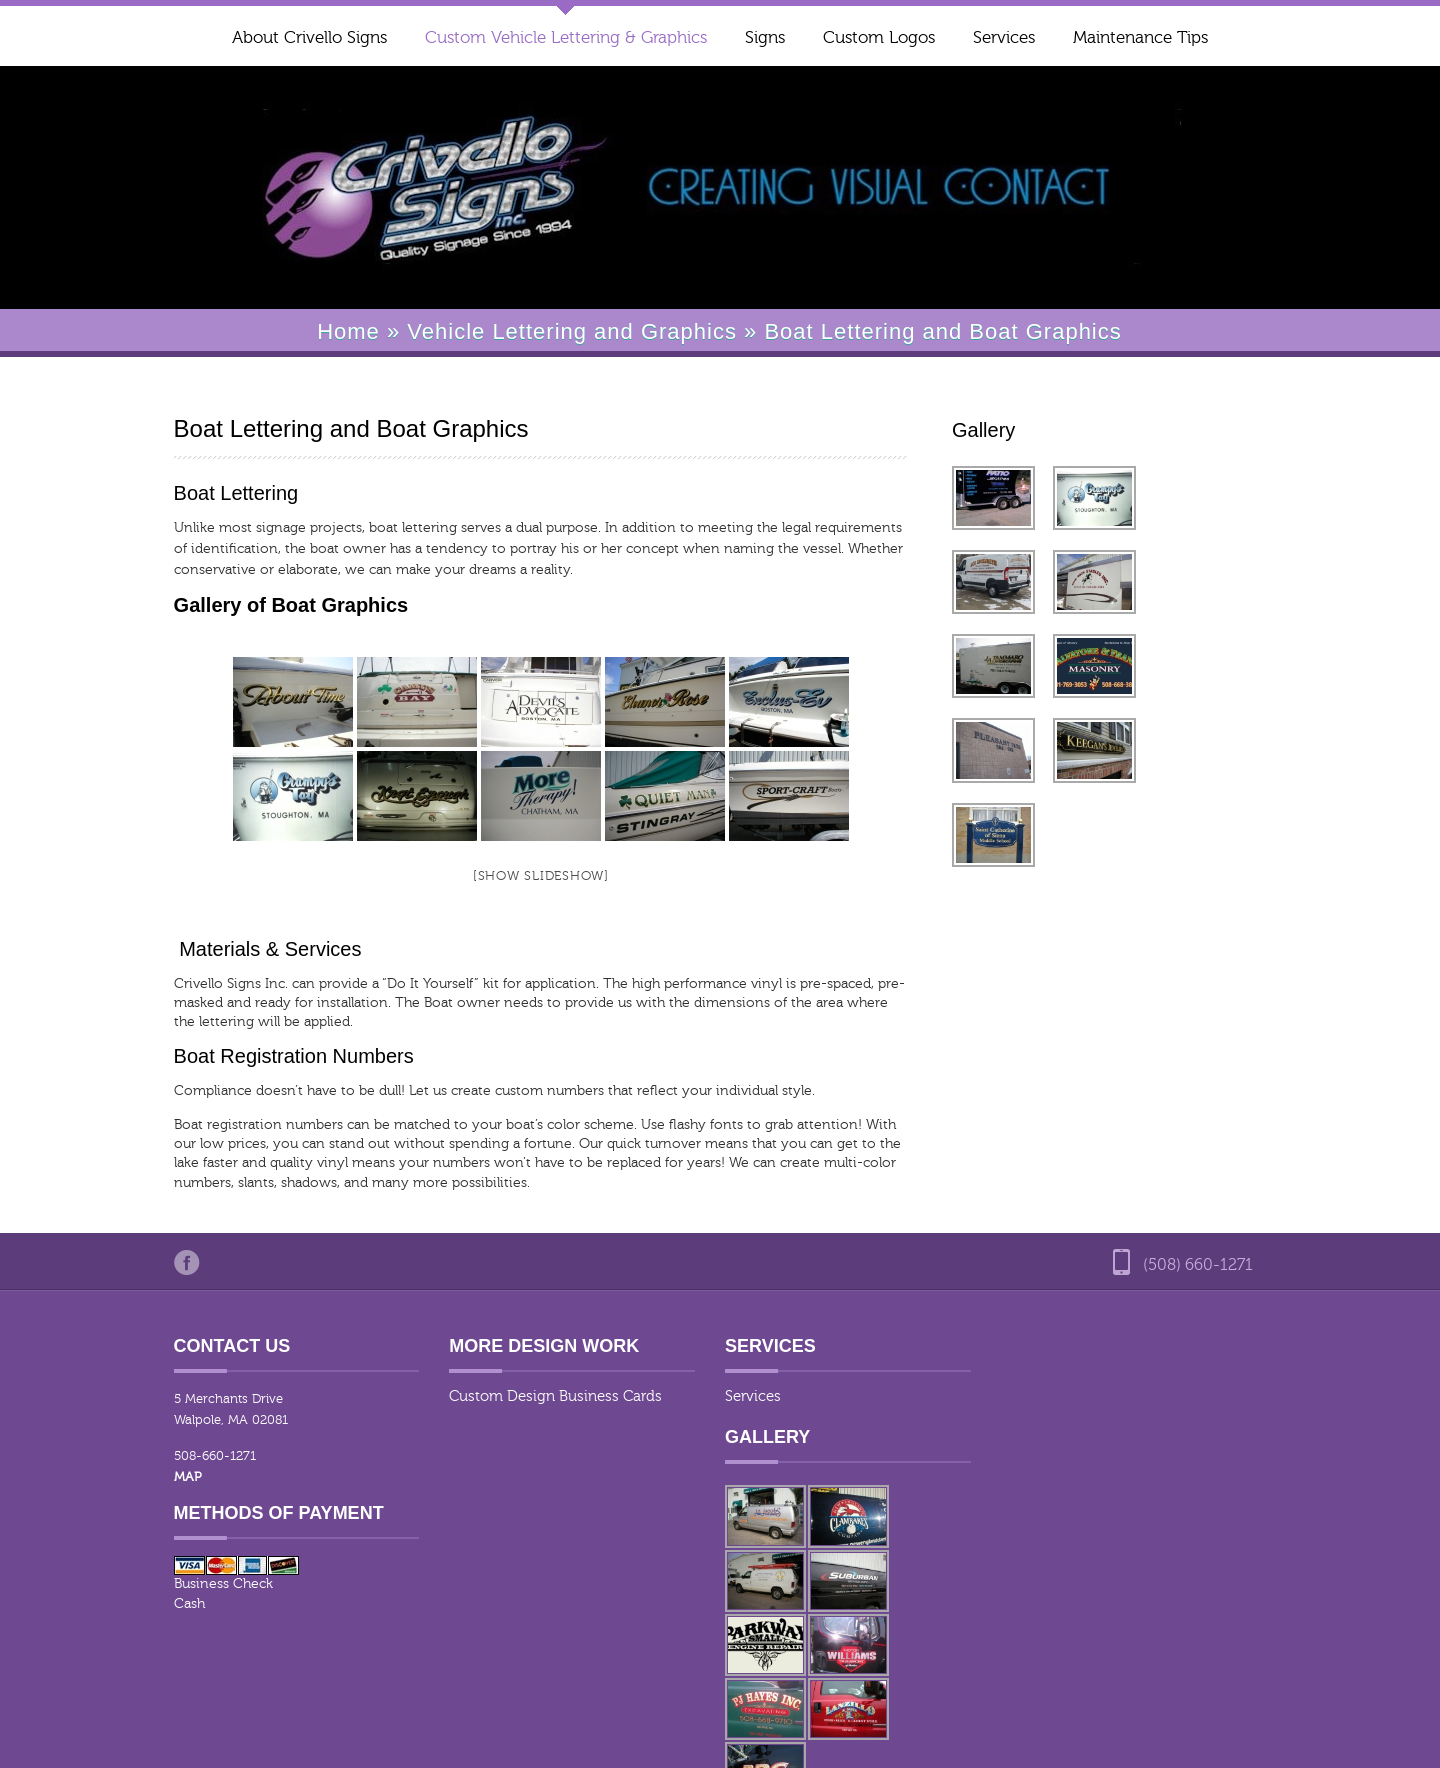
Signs (765, 37)
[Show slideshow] (534, 876)
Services (1004, 37)
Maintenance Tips (1140, 37)
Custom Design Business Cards (543, 1396)
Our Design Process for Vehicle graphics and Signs (1110, 1741)
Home (348, 331)
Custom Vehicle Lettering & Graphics (566, 37)
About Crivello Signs (309, 37)
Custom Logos (879, 37)
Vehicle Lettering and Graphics (572, 331)
